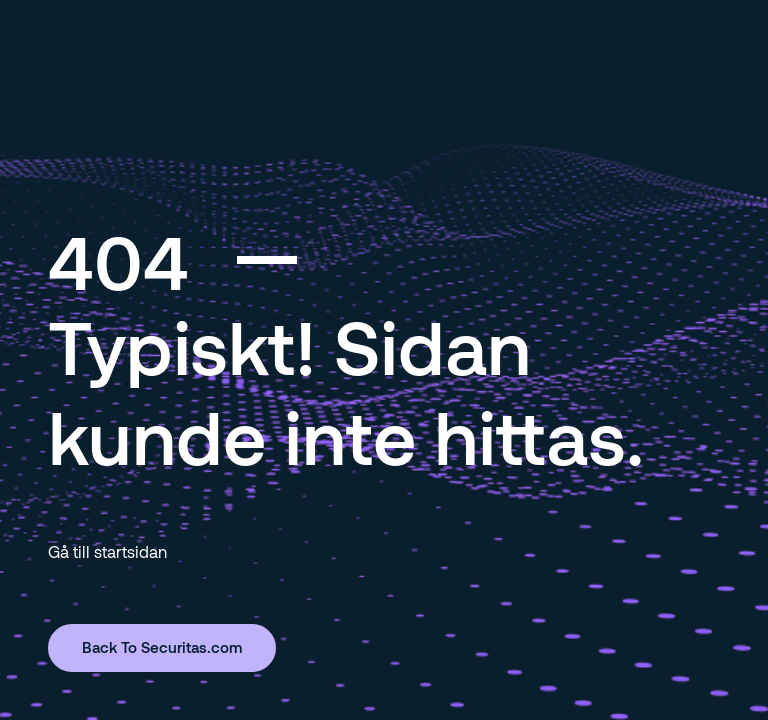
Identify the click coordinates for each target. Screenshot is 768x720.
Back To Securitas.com (162, 647)
